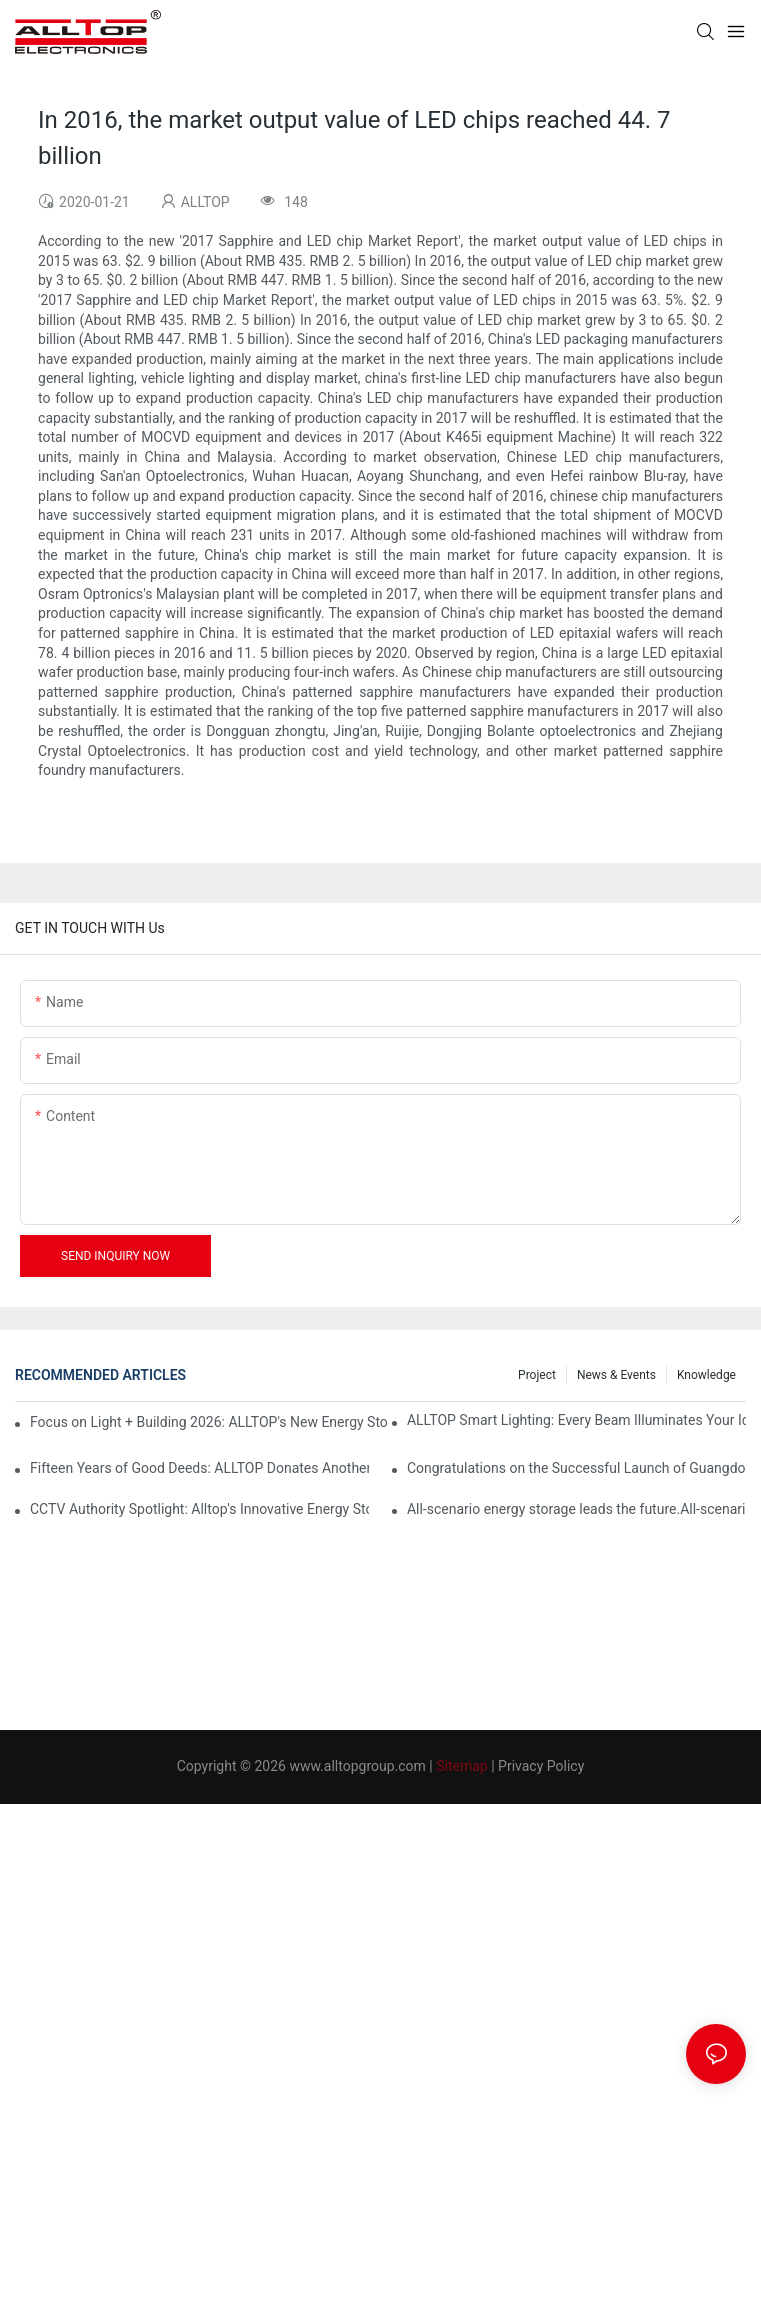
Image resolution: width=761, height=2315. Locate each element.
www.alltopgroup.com (357, 1766)
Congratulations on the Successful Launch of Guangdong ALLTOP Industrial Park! (576, 1468)
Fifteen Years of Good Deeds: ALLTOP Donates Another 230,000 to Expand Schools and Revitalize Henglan (199, 1468)
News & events (616, 1375)
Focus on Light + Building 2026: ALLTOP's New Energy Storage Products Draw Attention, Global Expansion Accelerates (209, 1422)
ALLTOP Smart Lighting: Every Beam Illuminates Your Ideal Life (576, 1420)
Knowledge (706, 1375)
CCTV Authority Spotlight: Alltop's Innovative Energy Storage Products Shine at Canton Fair (199, 1509)
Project (537, 1375)
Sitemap (461, 1766)
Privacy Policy (541, 1766)
